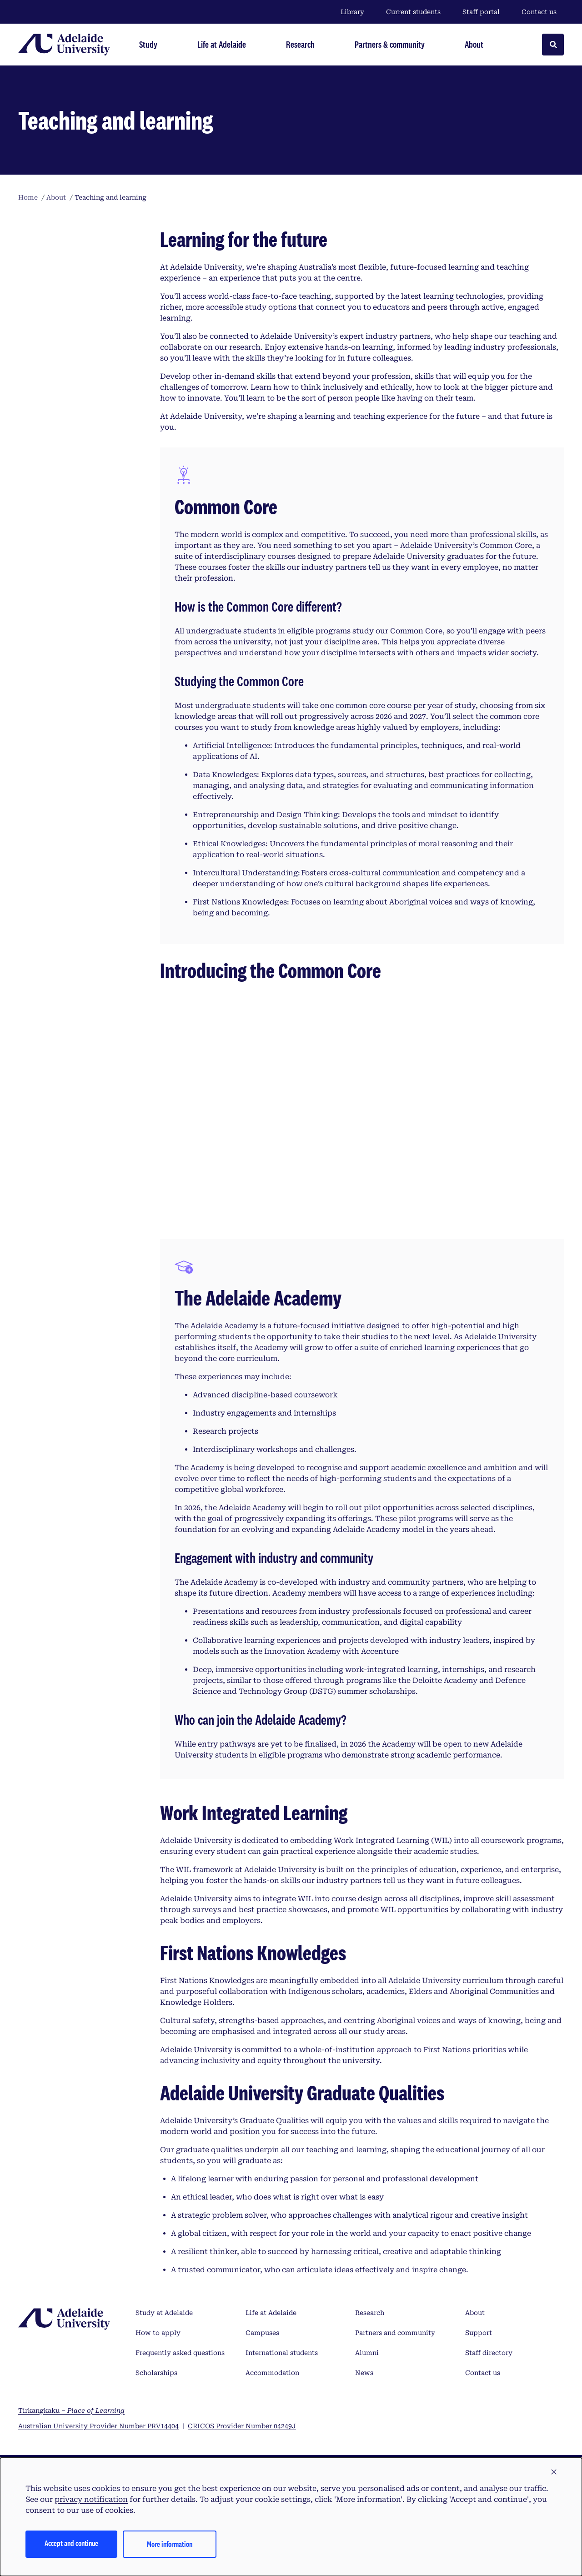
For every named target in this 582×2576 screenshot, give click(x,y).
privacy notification (91, 2499)
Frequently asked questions (180, 2352)
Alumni (367, 2352)
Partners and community (395, 2332)
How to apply (158, 2332)
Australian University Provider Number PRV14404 (98, 2426)
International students (282, 2352)
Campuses (262, 2332)
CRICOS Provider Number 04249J (242, 2426)
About (475, 2312)
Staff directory (488, 2352)
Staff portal (481, 11)
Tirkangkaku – (71, 2410)
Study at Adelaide (164, 2312)
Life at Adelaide (271, 2312)
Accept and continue (71, 2543)
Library (352, 11)
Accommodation (272, 2372)
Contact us (539, 11)
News (364, 2372)
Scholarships (156, 2372)
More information (169, 2544)
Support (478, 2332)
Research (369, 2312)
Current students (413, 11)
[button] (554, 2472)
